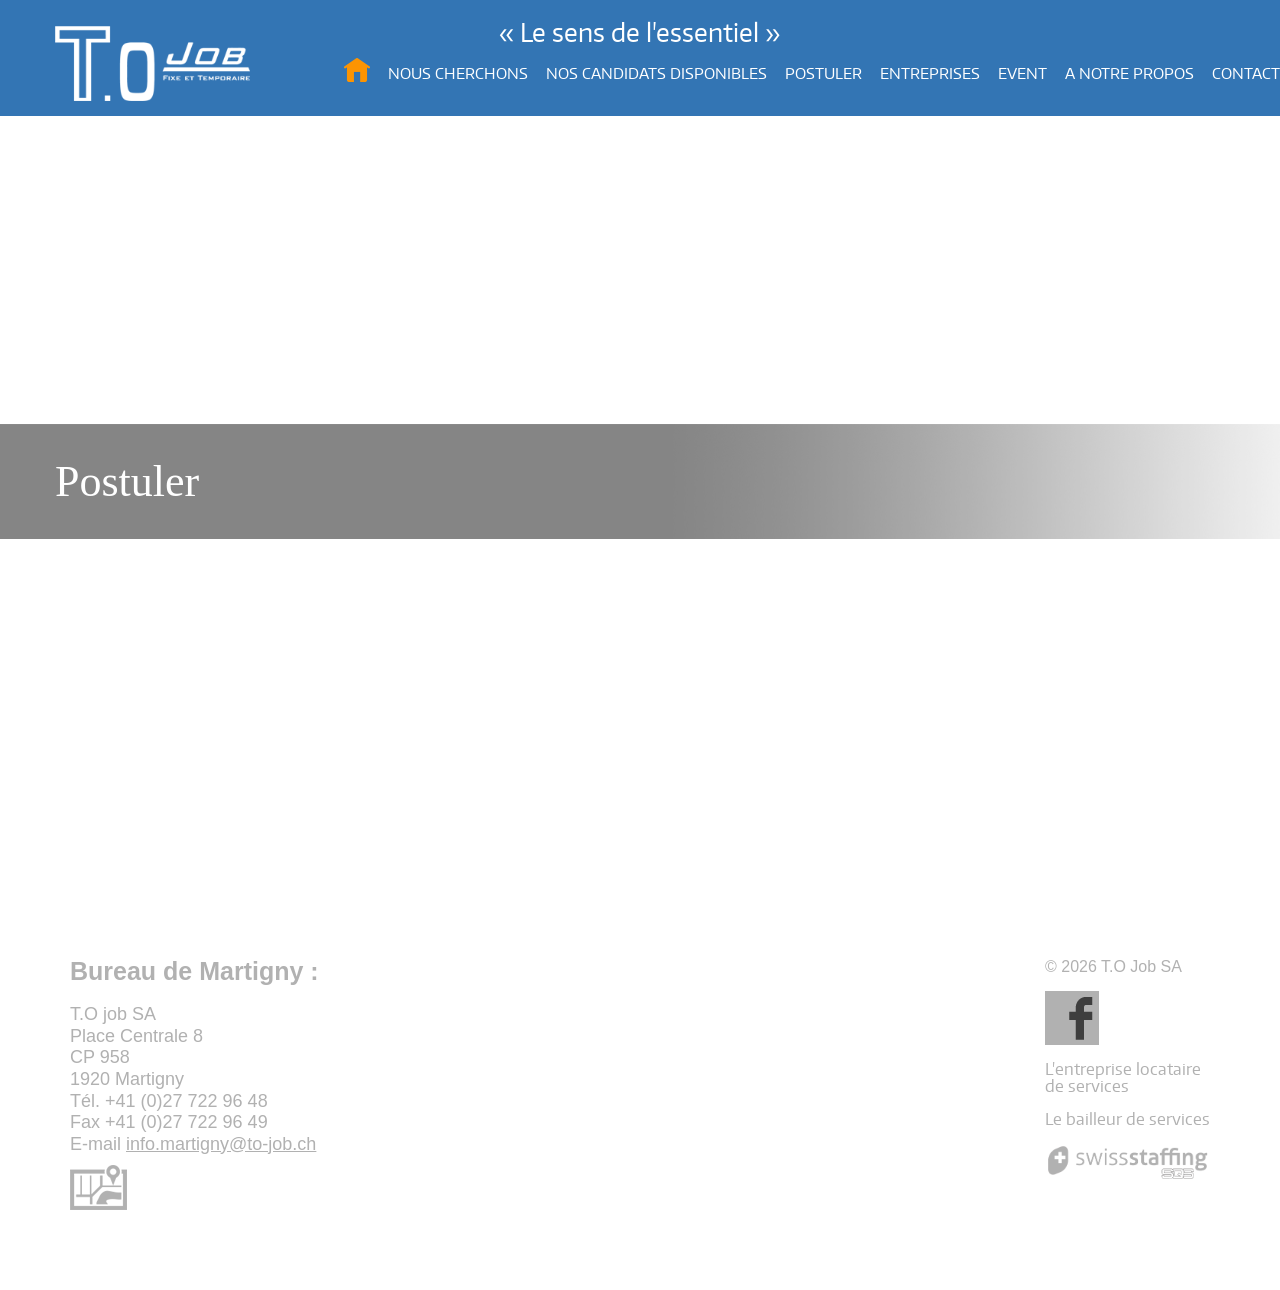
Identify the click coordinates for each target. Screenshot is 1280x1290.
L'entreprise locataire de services (1123, 1077)
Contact (1246, 73)
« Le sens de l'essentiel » (639, 32)
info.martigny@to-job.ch (221, 1144)
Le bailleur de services (1127, 1119)
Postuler (823, 73)
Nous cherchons (458, 73)
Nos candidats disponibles (656, 73)
